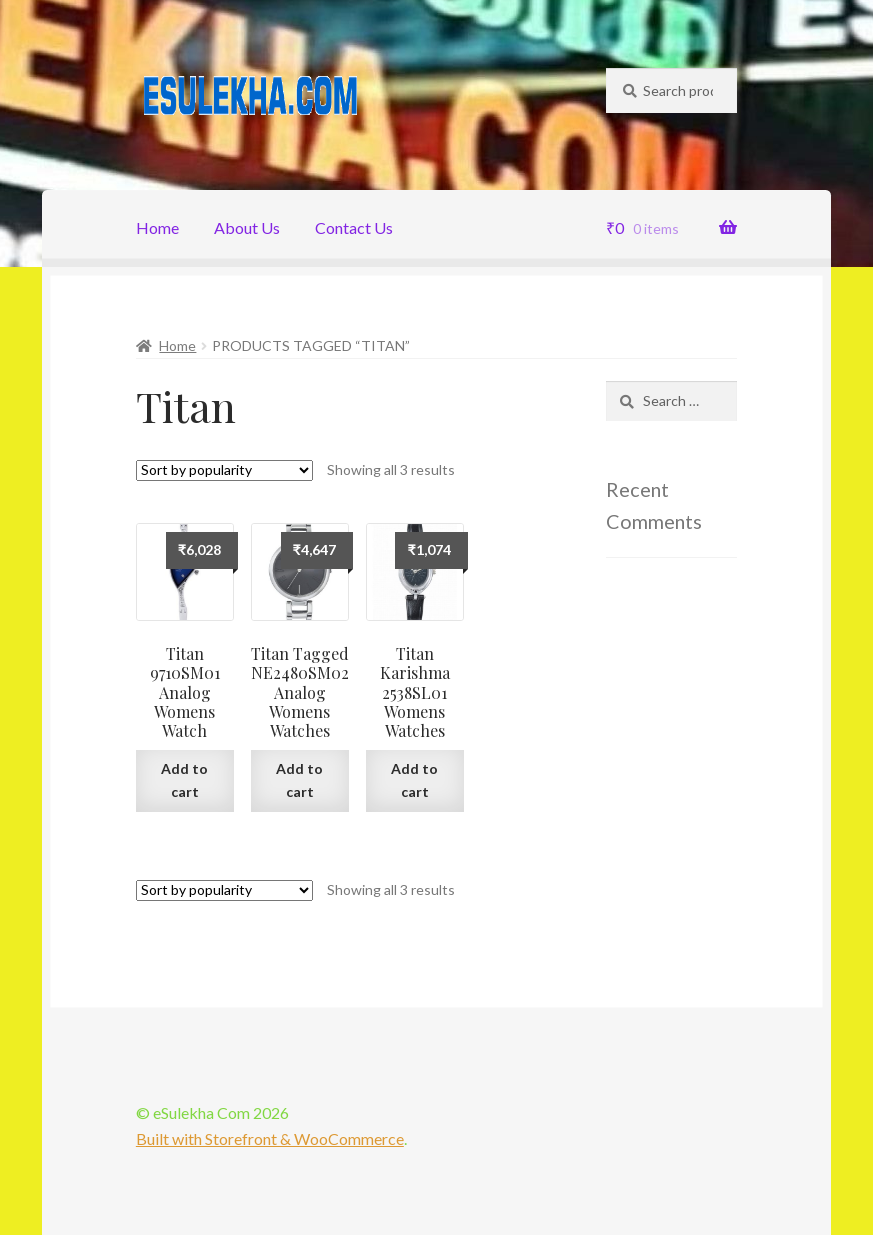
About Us (247, 227)
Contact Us (354, 227)
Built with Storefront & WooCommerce (270, 1138)
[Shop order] (224, 470)
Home (157, 227)
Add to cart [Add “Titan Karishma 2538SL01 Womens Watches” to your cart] (414, 780)
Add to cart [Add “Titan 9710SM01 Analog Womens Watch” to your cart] (184, 780)
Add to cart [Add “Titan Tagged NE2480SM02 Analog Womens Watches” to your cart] (299, 780)
